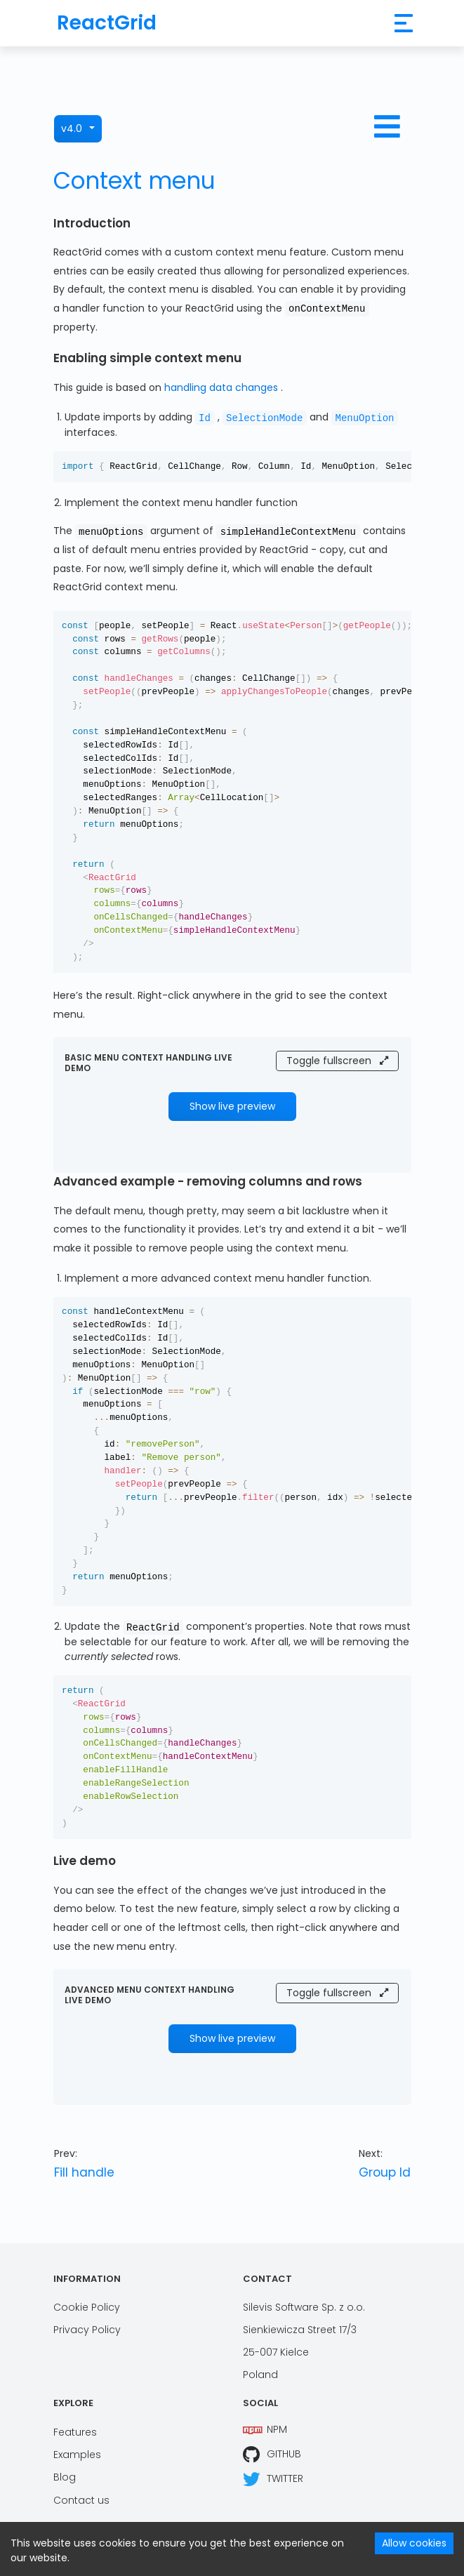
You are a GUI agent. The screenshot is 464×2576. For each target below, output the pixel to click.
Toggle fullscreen (337, 1061)
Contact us (81, 2500)
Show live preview (232, 1106)
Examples (77, 2455)
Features (75, 2432)
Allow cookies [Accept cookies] (414, 2543)
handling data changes (222, 387)
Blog (64, 2477)
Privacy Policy (87, 2330)
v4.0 (71, 128)
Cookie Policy (86, 2307)
